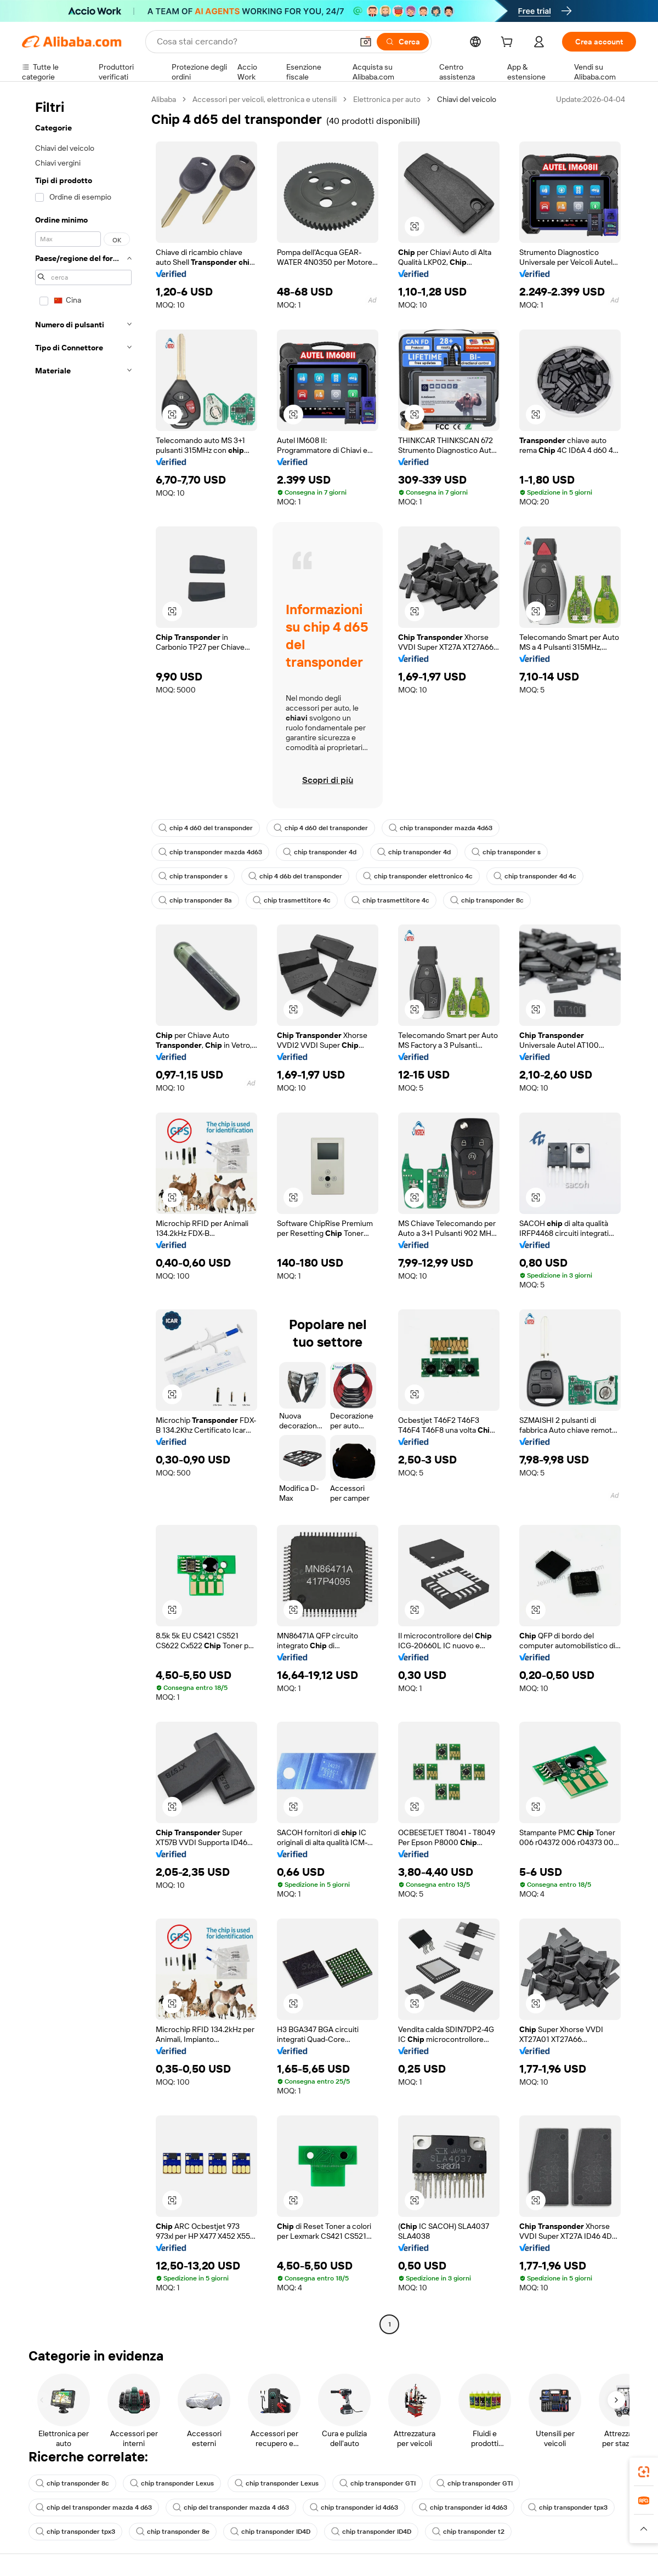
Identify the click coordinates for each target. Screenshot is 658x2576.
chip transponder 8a (195, 900)
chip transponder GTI (377, 2483)
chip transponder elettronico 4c (418, 876)
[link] (643, 2472)
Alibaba (163, 99)
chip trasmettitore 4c (292, 900)
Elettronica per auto (387, 99)
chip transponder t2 (468, 2531)
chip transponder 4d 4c (535, 876)
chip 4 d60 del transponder (205, 828)
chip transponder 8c (487, 900)
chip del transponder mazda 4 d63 (94, 2507)
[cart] (509, 43)
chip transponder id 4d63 (354, 2507)
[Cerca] (403, 41)
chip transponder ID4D (270, 2531)
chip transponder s (506, 852)
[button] (365, 41)
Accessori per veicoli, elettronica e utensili (264, 99)
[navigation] (83, 1213)
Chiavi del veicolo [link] (466, 99)
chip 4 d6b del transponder (295, 876)
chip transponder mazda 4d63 (440, 828)
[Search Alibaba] (253, 42)
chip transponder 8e (172, 2531)
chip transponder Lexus (172, 2483)
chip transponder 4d (319, 852)
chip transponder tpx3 (568, 2507)
